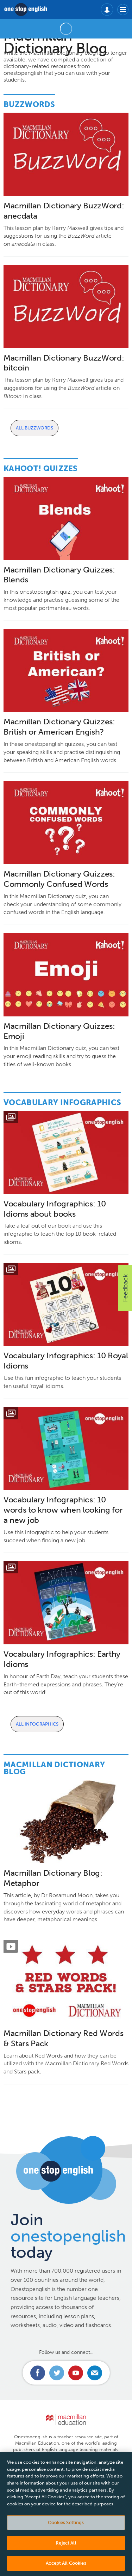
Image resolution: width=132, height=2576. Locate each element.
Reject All (66, 2547)
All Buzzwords (34, 428)
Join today (68, 2236)
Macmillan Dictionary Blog (54, 1768)
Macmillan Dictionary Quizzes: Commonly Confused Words (59, 879)
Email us (94, 2373)
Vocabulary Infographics (62, 1102)
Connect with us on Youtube (75, 2373)
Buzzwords (29, 104)
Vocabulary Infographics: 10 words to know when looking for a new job (63, 1510)
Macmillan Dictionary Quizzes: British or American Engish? (59, 727)
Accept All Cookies (66, 2568)
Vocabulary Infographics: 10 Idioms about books (55, 1209)
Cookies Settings (66, 2527)
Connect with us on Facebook (37, 2373)
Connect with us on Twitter (56, 2373)
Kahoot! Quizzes (41, 468)
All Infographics (37, 1724)
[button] (125, 1288)
